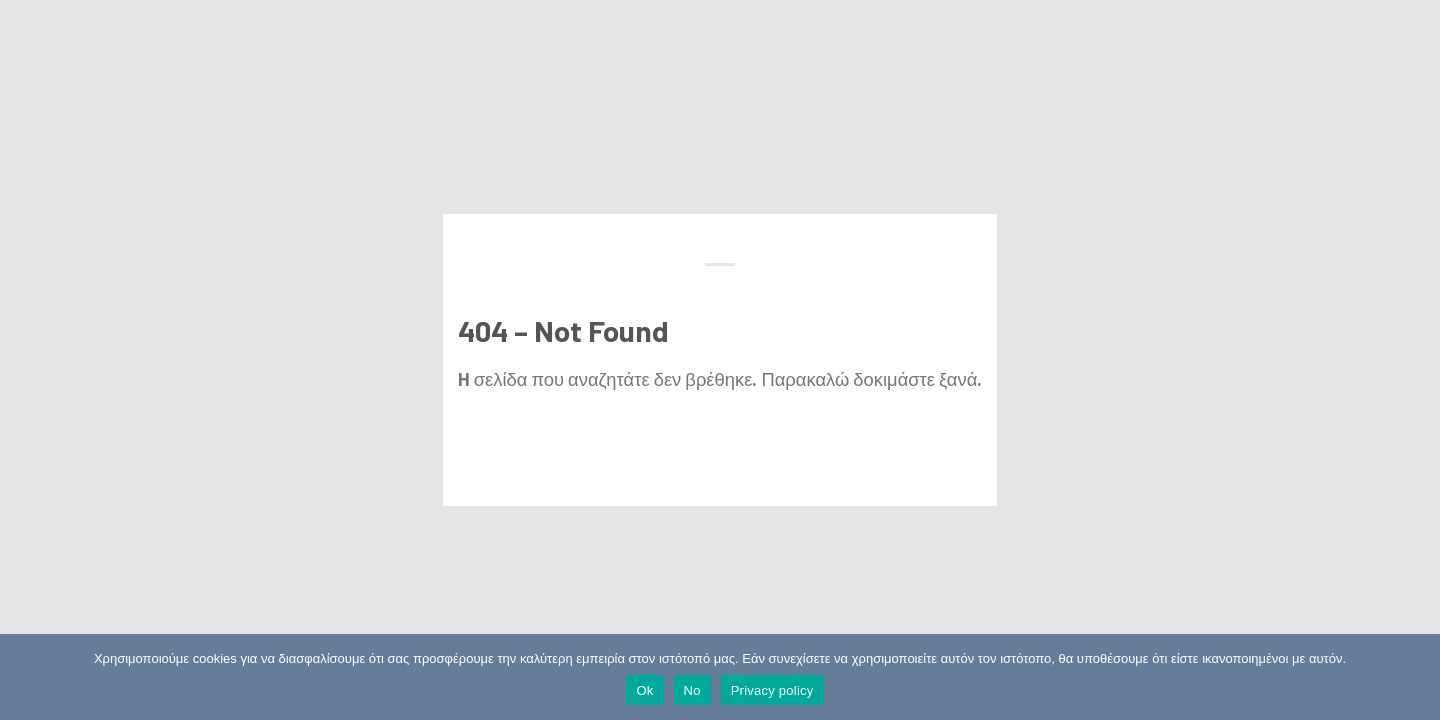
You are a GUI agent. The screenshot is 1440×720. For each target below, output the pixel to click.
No (692, 690)
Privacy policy (772, 690)
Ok (644, 690)
